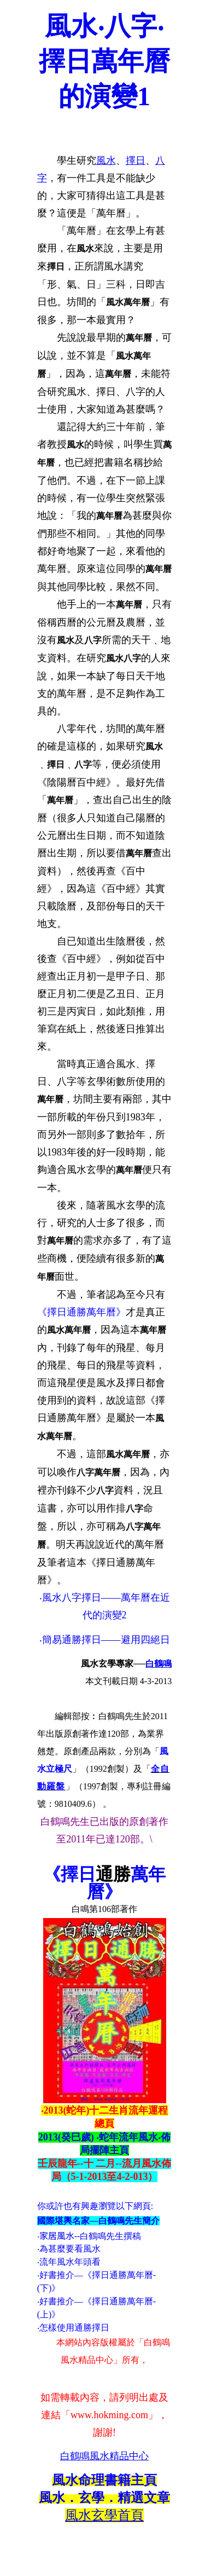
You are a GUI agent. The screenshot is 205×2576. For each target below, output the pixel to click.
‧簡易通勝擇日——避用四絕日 (104, 1639)
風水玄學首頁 (104, 2515)
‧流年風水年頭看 (69, 2261)
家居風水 (56, 2236)
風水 (106, 160)
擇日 (135, 160)
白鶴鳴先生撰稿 (110, 2236)
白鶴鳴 (158, 1663)
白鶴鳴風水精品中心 (104, 2456)
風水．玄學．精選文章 (104, 2498)
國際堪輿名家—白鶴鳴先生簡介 (98, 2220)
